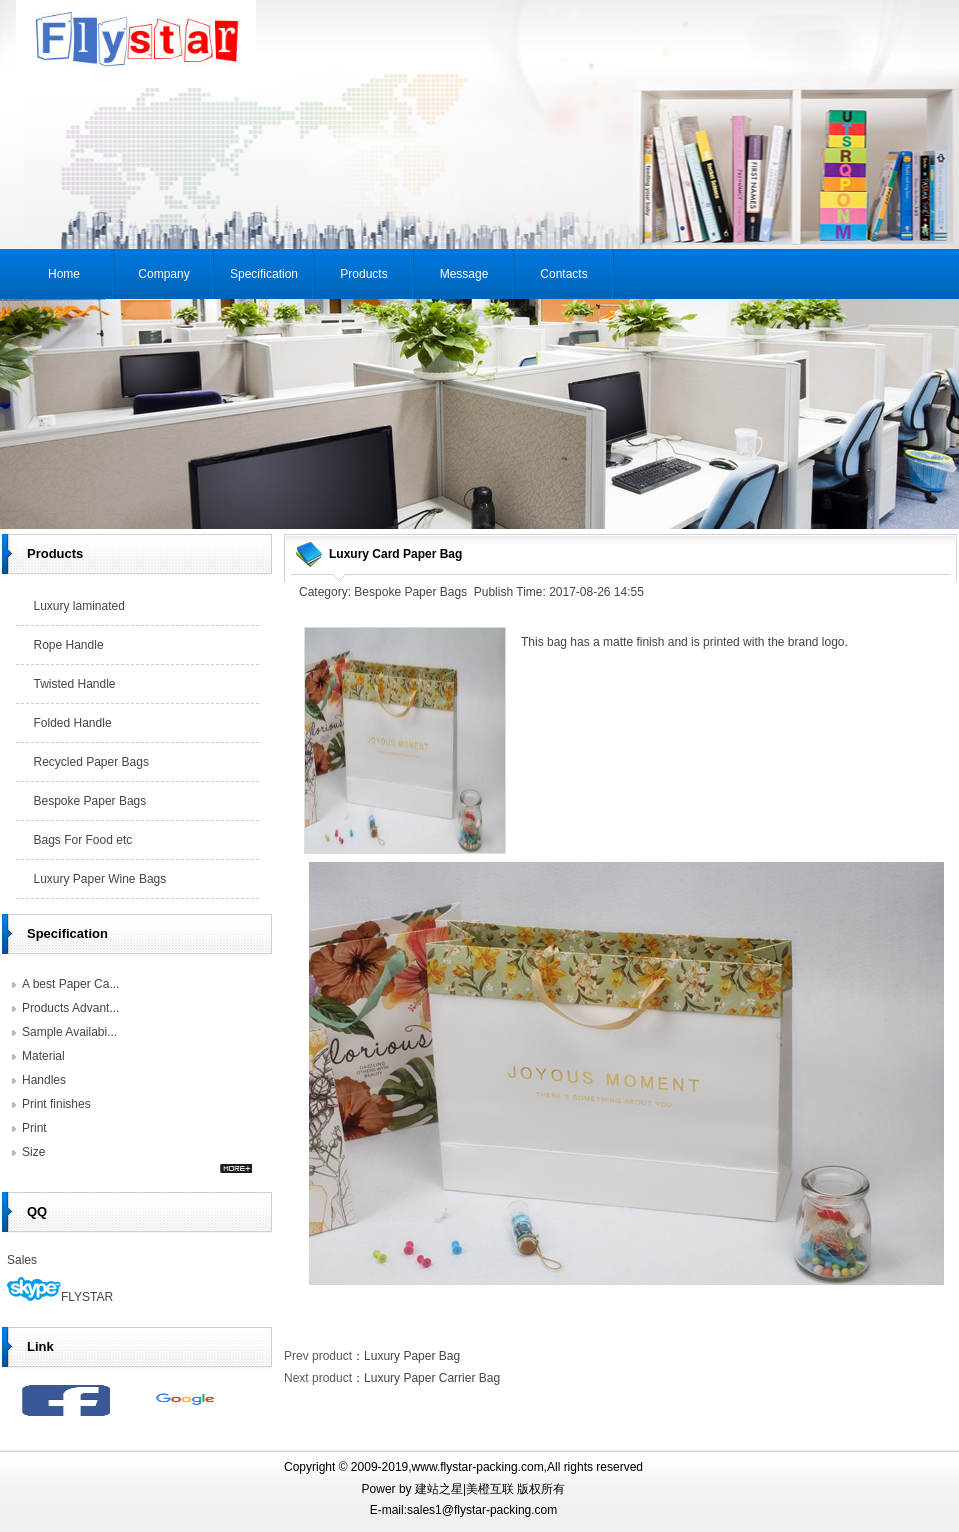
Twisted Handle (75, 684)
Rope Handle (69, 645)
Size (33, 1152)
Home (64, 274)
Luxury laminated (79, 606)
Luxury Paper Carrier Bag (432, 1378)
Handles (44, 1080)
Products (363, 274)
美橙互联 (490, 1489)
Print (34, 1128)
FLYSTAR (60, 1297)
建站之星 (439, 1489)
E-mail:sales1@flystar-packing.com (464, 1510)
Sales (22, 1260)
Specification (264, 274)
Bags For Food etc (83, 840)
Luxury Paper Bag (412, 1356)
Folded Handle (73, 723)
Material (43, 1056)
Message (464, 274)
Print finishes (56, 1104)
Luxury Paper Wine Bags (100, 879)
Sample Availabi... (69, 1032)
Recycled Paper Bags (91, 762)
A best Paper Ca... (70, 984)
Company (163, 274)
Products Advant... (70, 1008)
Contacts (563, 274)
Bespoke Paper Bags (90, 801)
